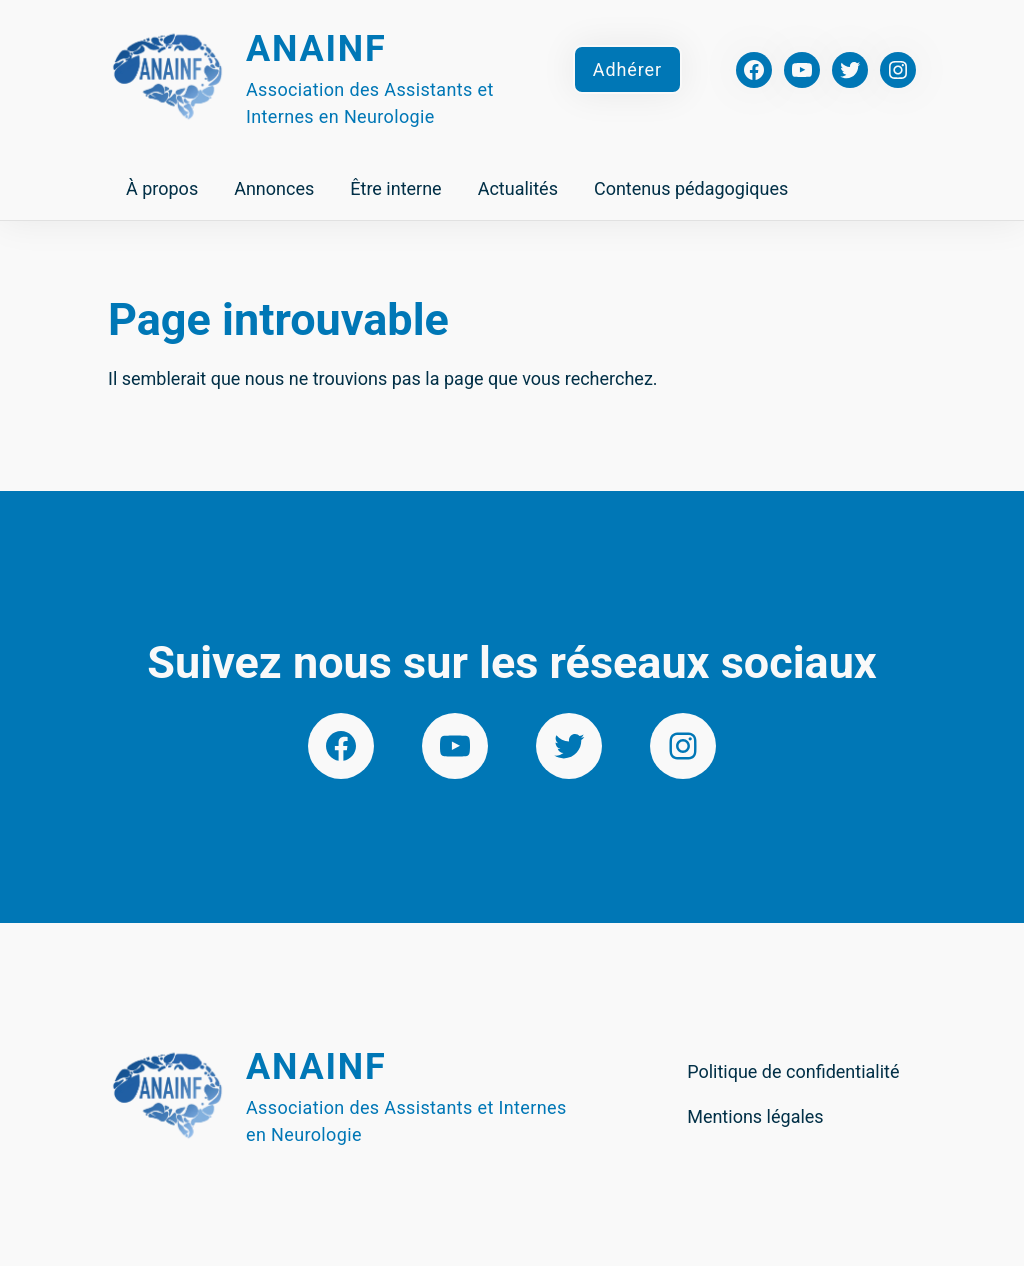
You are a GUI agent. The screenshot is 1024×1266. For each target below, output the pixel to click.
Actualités (518, 188)
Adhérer (627, 69)
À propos (162, 188)
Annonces (274, 188)
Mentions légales (755, 1116)
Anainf (316, 49)
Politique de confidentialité (793, 1071)
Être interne (395, 188)
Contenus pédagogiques (691, 188)
